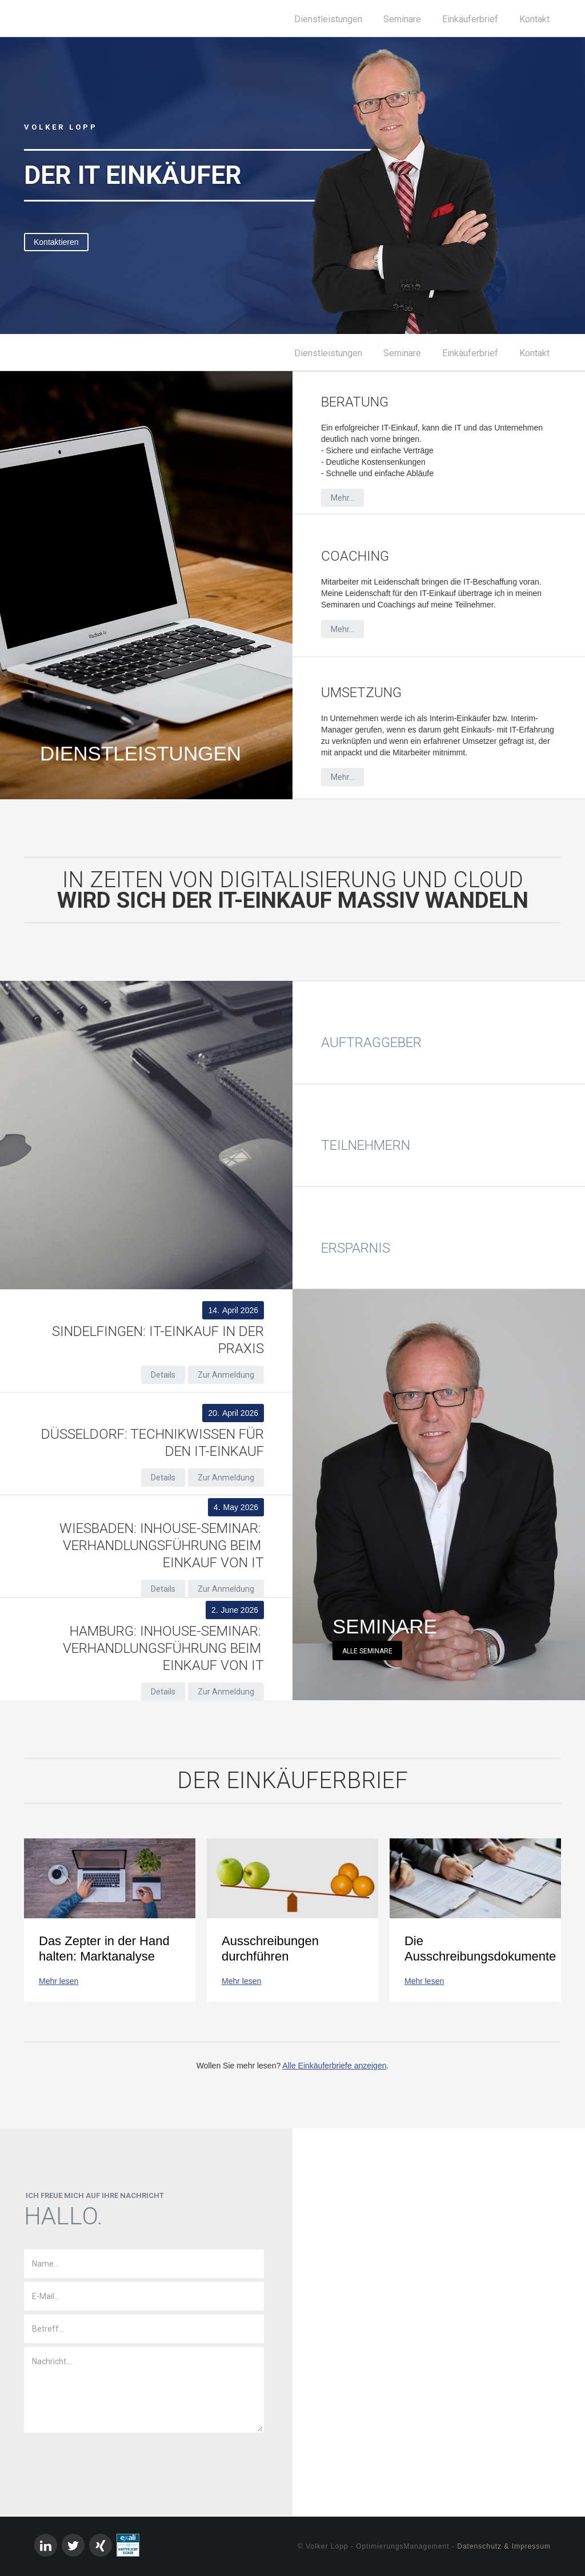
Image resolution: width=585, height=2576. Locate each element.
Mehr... (342, 497)
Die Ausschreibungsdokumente (475, 1948)
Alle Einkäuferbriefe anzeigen (334, 2065)
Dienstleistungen (328, 19)
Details (163, 1374)
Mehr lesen (58, 1981)
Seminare (402, 19)
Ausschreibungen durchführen (270, 1948)
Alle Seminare (367, 1651)
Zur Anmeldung (226, 1374)
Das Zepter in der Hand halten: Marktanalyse (104, 1948)
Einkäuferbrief (470, 19)
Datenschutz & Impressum (504, 2546)
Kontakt (534, 19)
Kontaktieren (56, 242)
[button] (23, 185)
